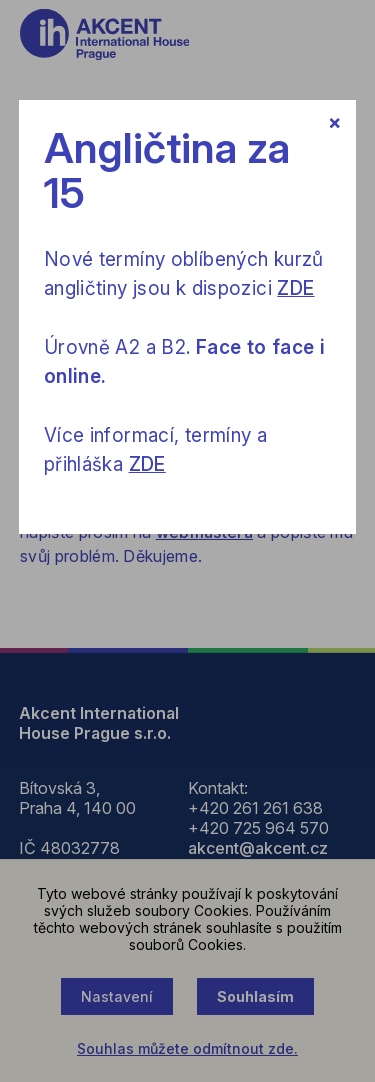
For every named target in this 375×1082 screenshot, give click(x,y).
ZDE (295, 288)
